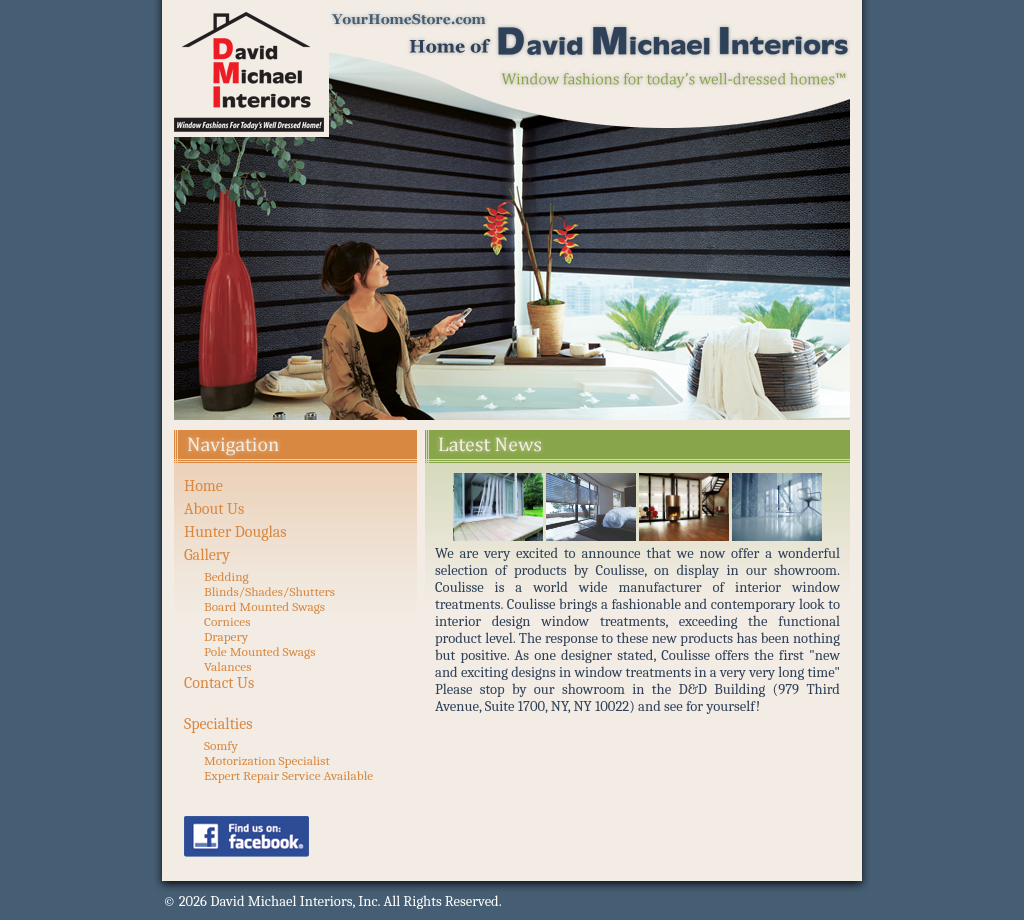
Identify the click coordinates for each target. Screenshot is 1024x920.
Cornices (227, 621)
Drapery (226, 636)
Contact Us (219, 683)
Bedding (226, 576)
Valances (227, 666)
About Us (214, 509)
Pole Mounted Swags (259, 651)
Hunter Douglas (235, 532)
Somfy (221, 745)
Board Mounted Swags (264, 606)
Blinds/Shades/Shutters (269, 591)
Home (203, 486)
